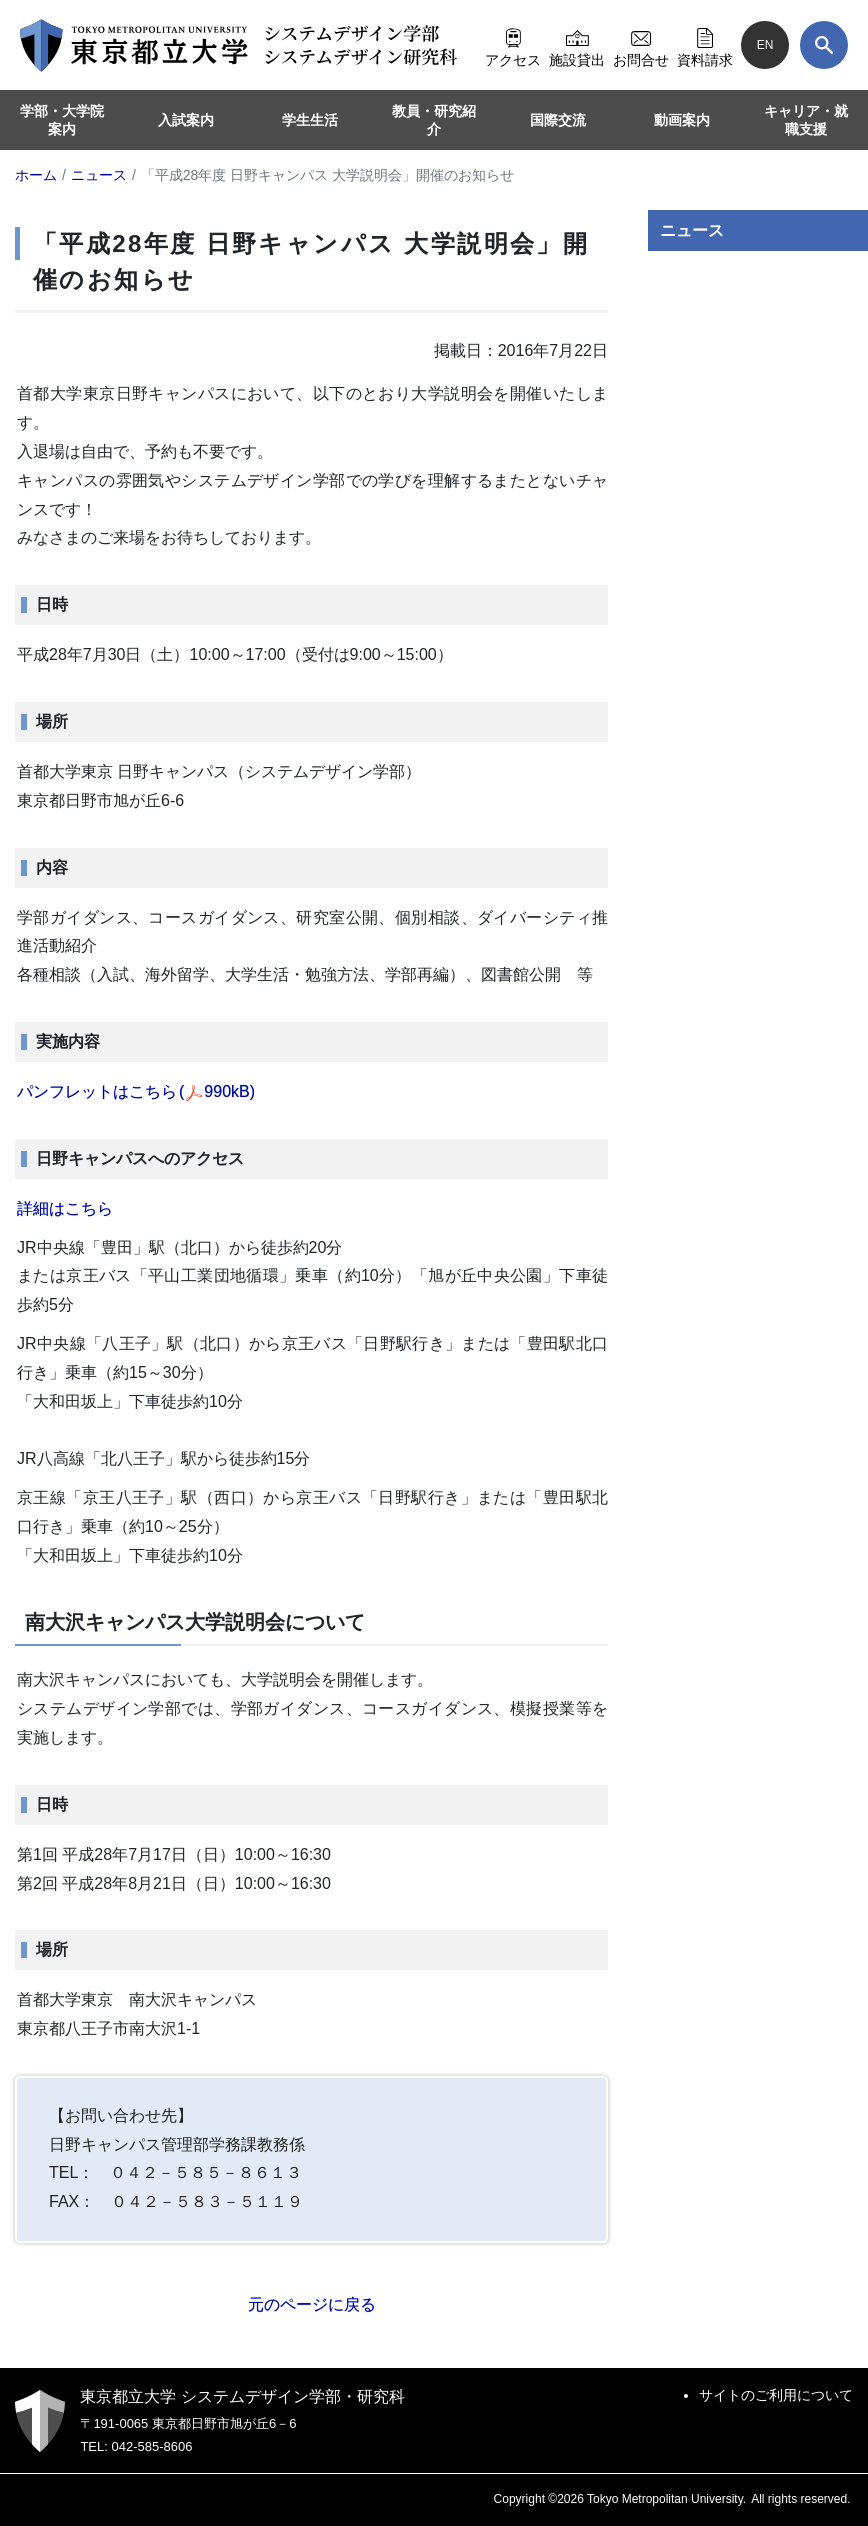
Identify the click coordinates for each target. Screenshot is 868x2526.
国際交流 (558, 120)
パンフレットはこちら (136, 1091)
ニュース (692, 230)
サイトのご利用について (776, 2395)
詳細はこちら (65, 1208)
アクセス (513, 45)
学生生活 (310, 120)
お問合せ (641, 45)
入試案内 (186, 120)
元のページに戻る (312, 2304)
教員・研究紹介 (434, 120)
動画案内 (682, 120)
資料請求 (705, 45)
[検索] (824, 45)
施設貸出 (577, 45)
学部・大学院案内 (62, 120)
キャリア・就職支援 (806, 120)
